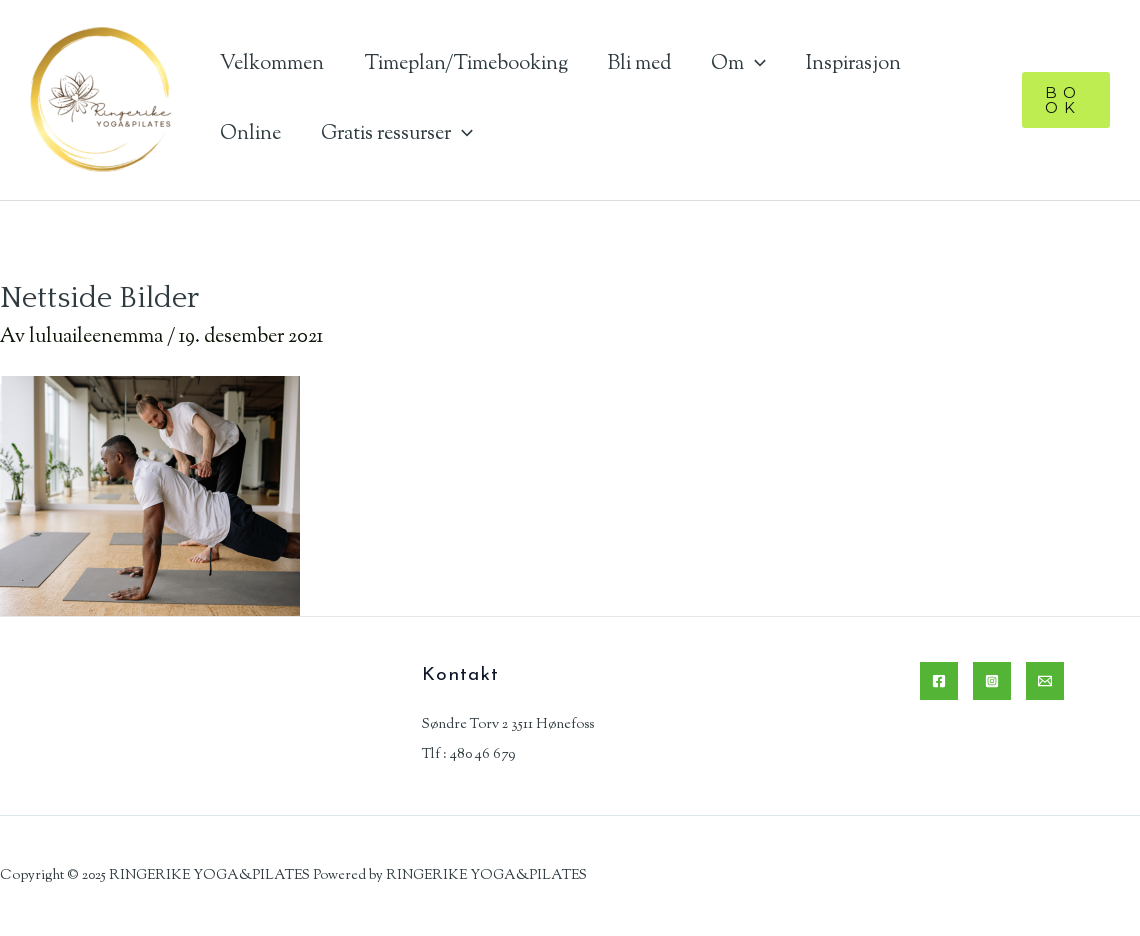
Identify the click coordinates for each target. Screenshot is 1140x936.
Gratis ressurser (397, 134)
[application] (755, 64)
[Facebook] (939, 681)
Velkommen (272, 64)
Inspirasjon (853, 64)
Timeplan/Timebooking (466, 64)
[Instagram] (992, 681)
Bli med (639, 64)
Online (250, 134)
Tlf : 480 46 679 (468, 755)
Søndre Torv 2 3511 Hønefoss (508, 725)
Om (738, 64)
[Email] (1045, 681)
